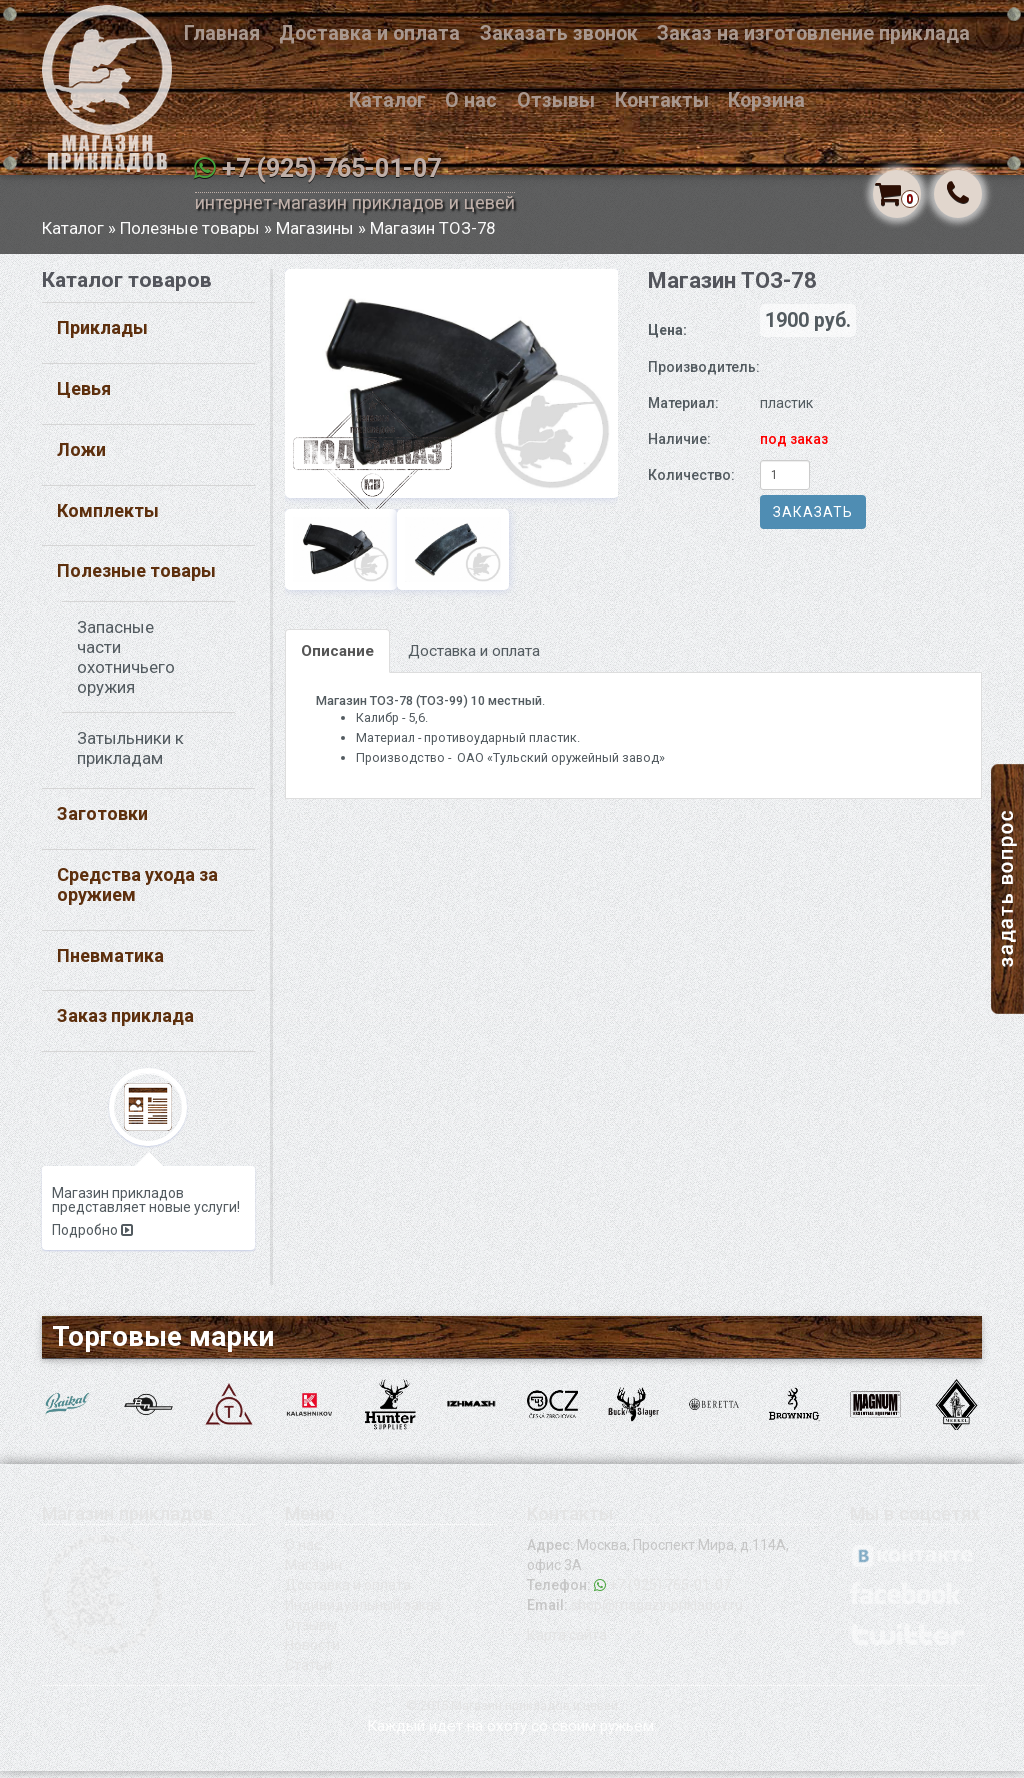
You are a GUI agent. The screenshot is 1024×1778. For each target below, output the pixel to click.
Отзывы (556, 100)
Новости (312, 1652)
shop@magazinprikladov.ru (657, 1612)
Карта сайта (567, 1642)
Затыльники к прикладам (130, 756)
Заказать (813, 519)
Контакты (662, 100)
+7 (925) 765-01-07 (331, 168)
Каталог (387, 100)
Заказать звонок (559, 33)
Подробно (92, 1237)
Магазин (313, 1572)
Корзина (766, 100)
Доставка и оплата (369, 33)
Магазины (317, 235)
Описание (337, 658)
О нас (471, 100)
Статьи (308, 1672)
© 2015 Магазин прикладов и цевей (512, 1712)
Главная (222, 33)
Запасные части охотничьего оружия (126, 665)
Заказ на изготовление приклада (813, 33)
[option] (452, 390)
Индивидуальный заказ (363, 1612)
